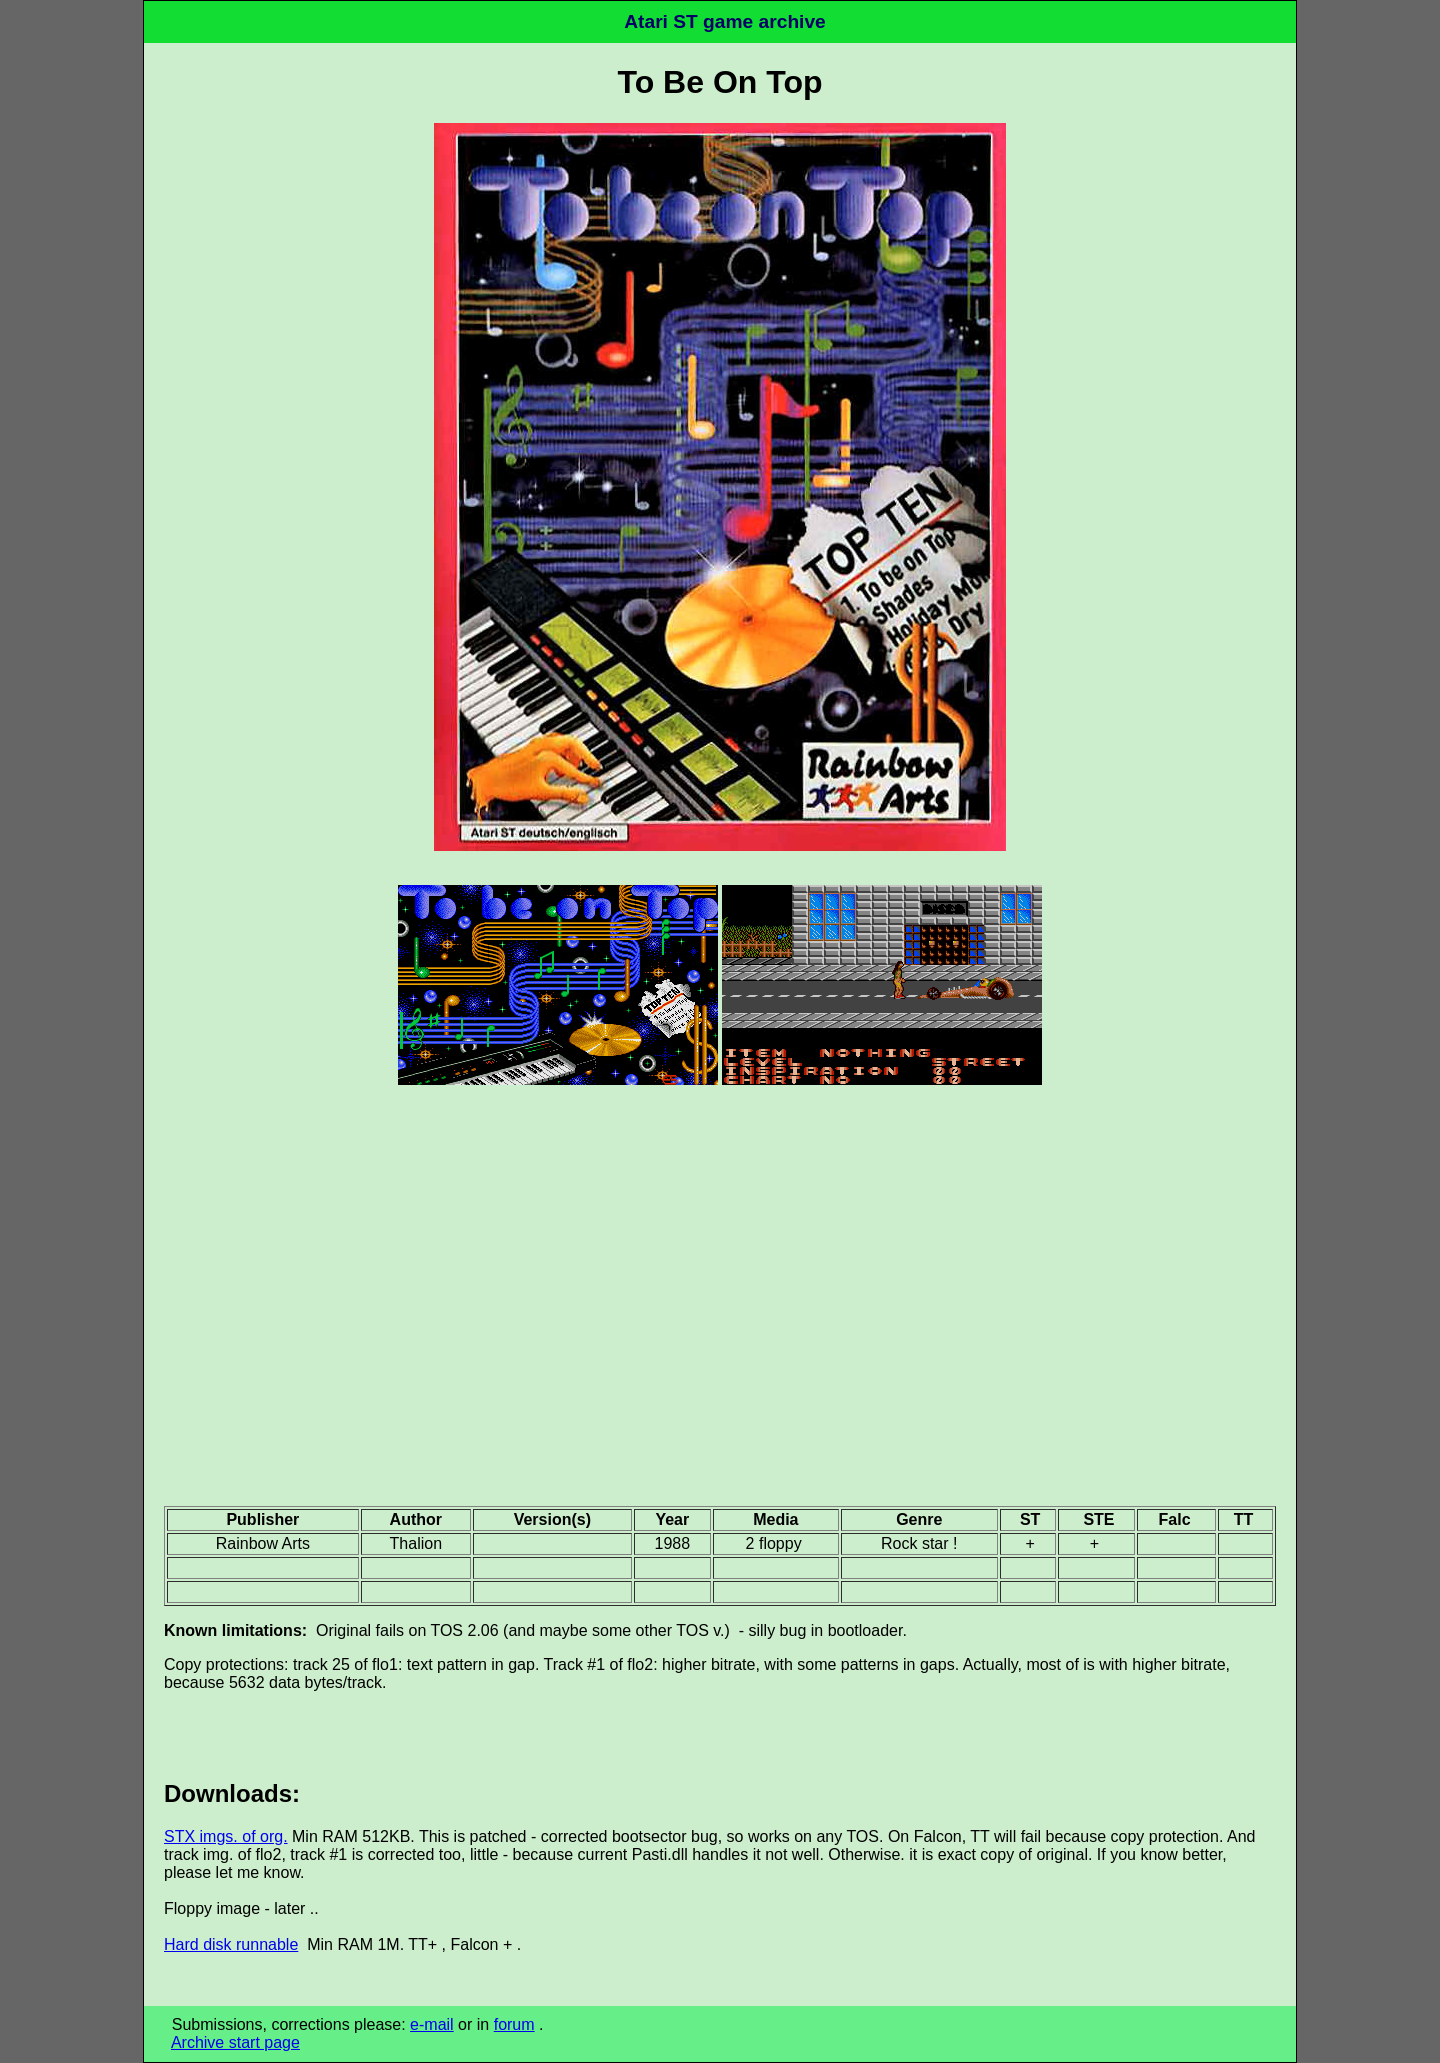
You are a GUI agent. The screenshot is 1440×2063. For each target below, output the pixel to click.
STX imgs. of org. (226, 1836)
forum (514, 2024)
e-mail (432, 2024)
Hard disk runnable (231, 1944)
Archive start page (235, 2042)
